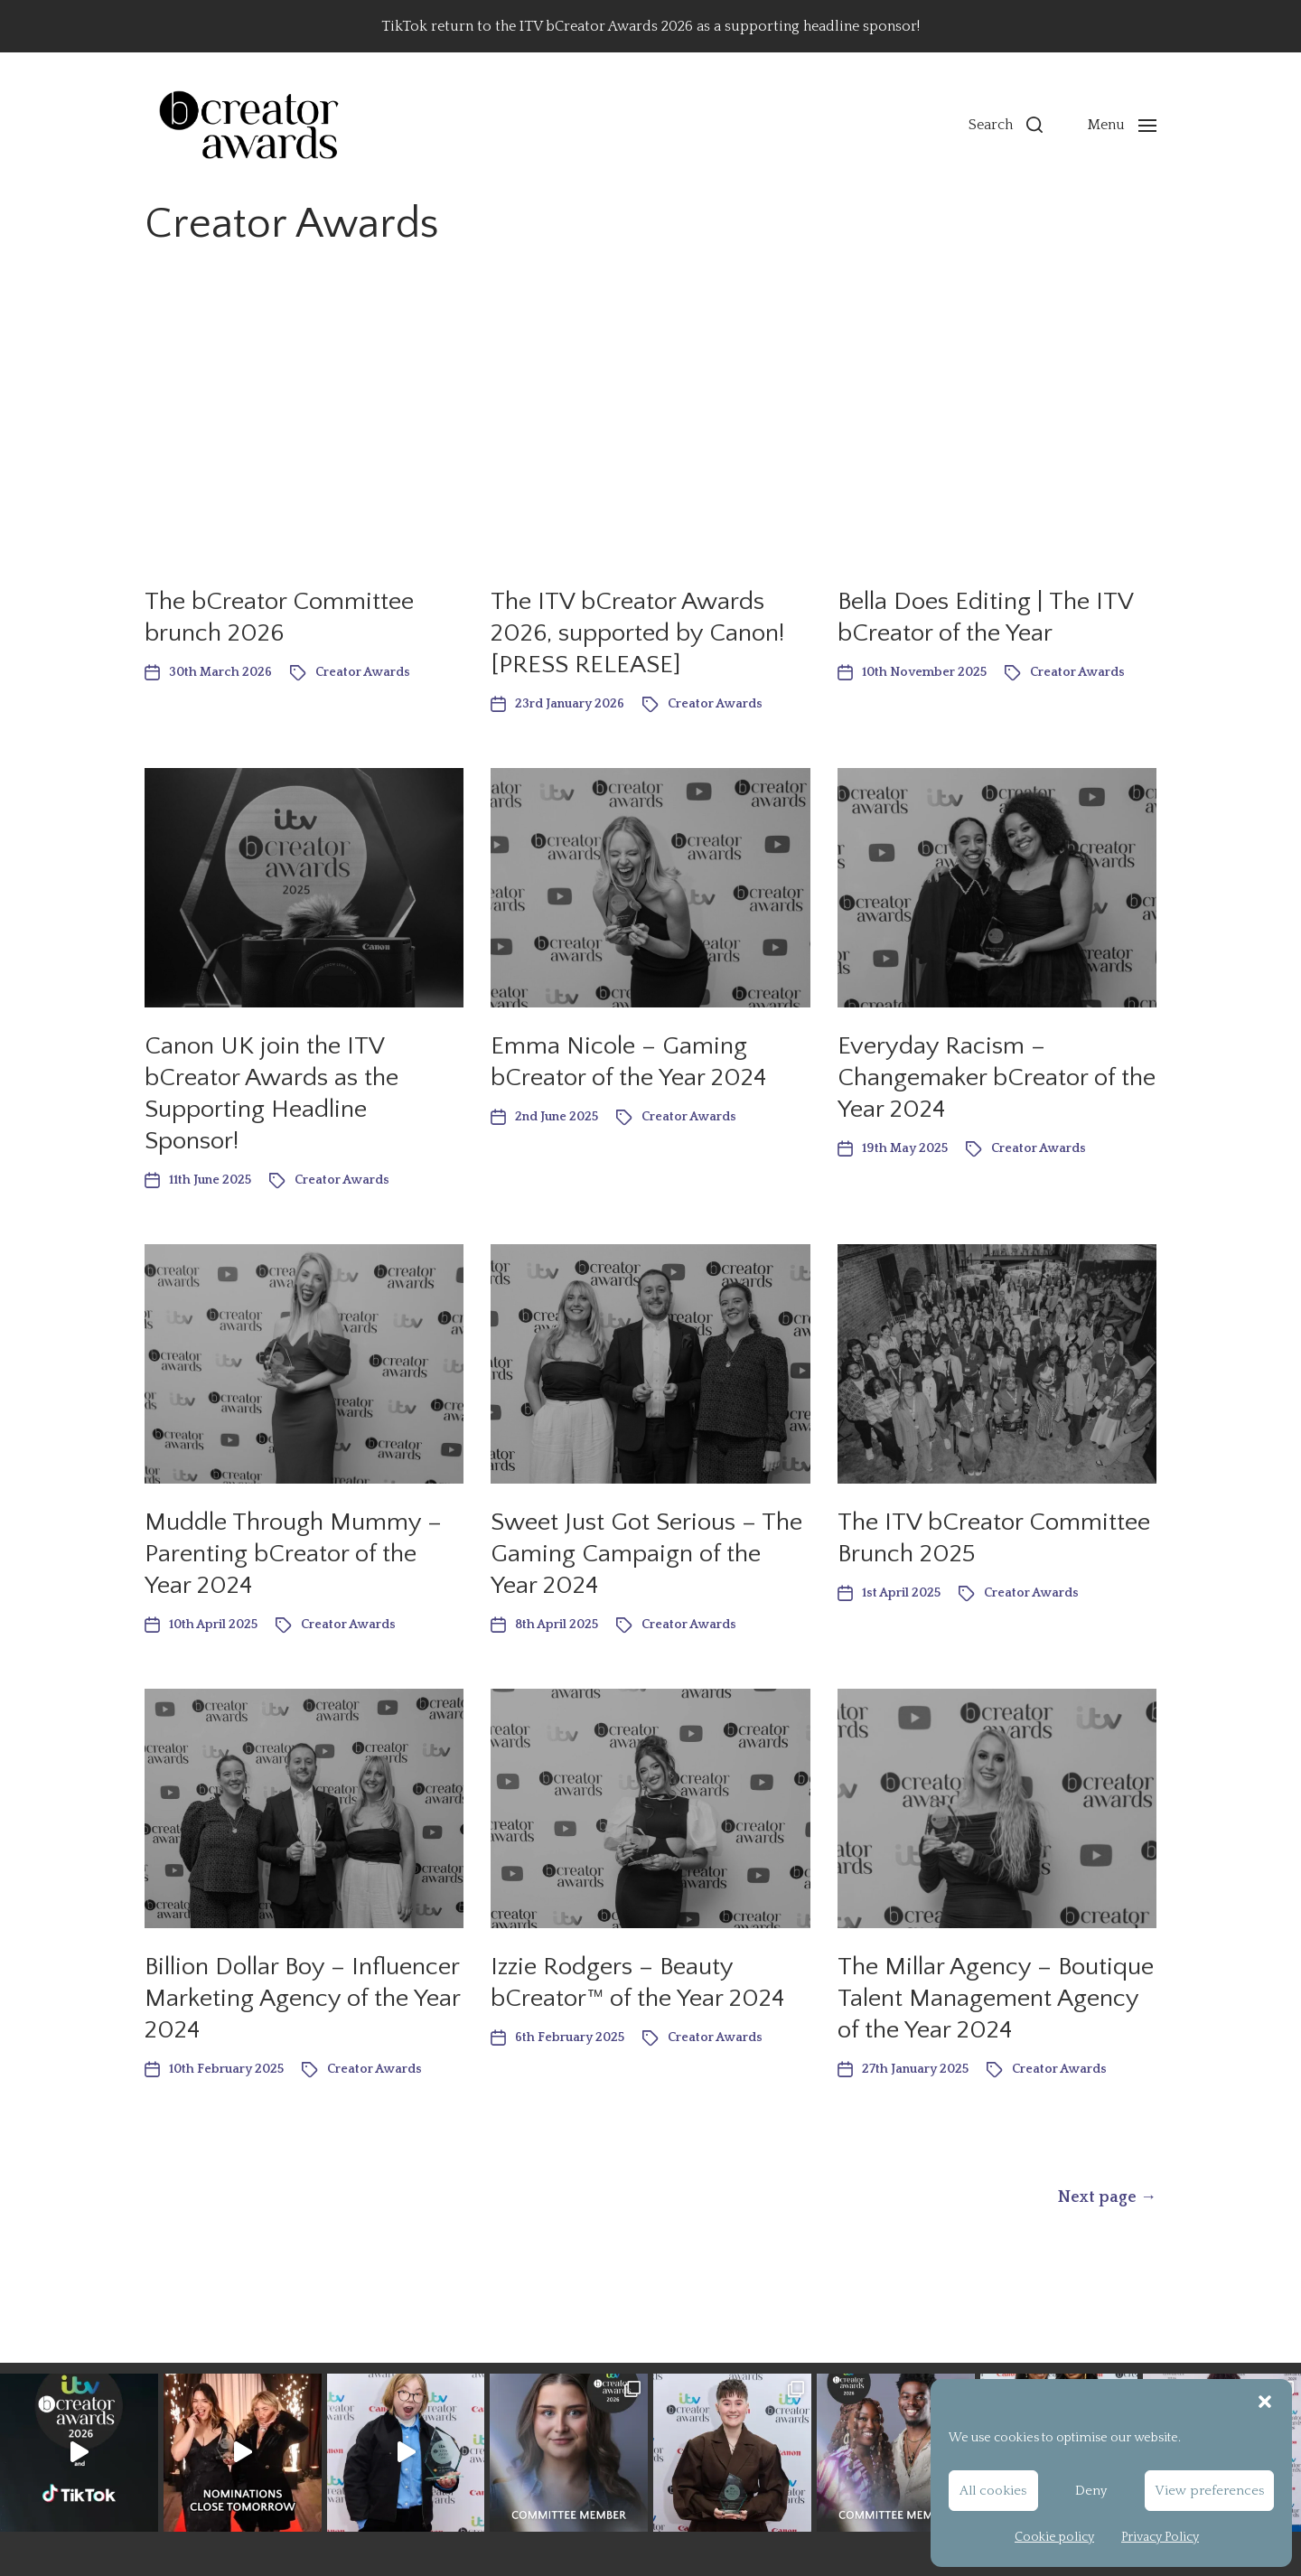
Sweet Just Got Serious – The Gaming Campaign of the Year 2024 (646, 1553)
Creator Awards (362, 672)
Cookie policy (1054, 2537)
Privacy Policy (1160, 2537)
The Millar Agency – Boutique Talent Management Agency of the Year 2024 (996, 1998)
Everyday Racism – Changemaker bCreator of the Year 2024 (997, 1077)
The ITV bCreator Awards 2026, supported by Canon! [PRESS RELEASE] (637, 633)
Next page (1107, 2197)
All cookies (992, 2490)
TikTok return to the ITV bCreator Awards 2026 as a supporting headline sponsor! (650, 26)
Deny (1091, 2490)
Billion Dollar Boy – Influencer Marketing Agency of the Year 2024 (302, 1998)
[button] (1265, 2402)
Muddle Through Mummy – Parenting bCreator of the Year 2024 (293, 1553)
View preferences (1209, 2490)
